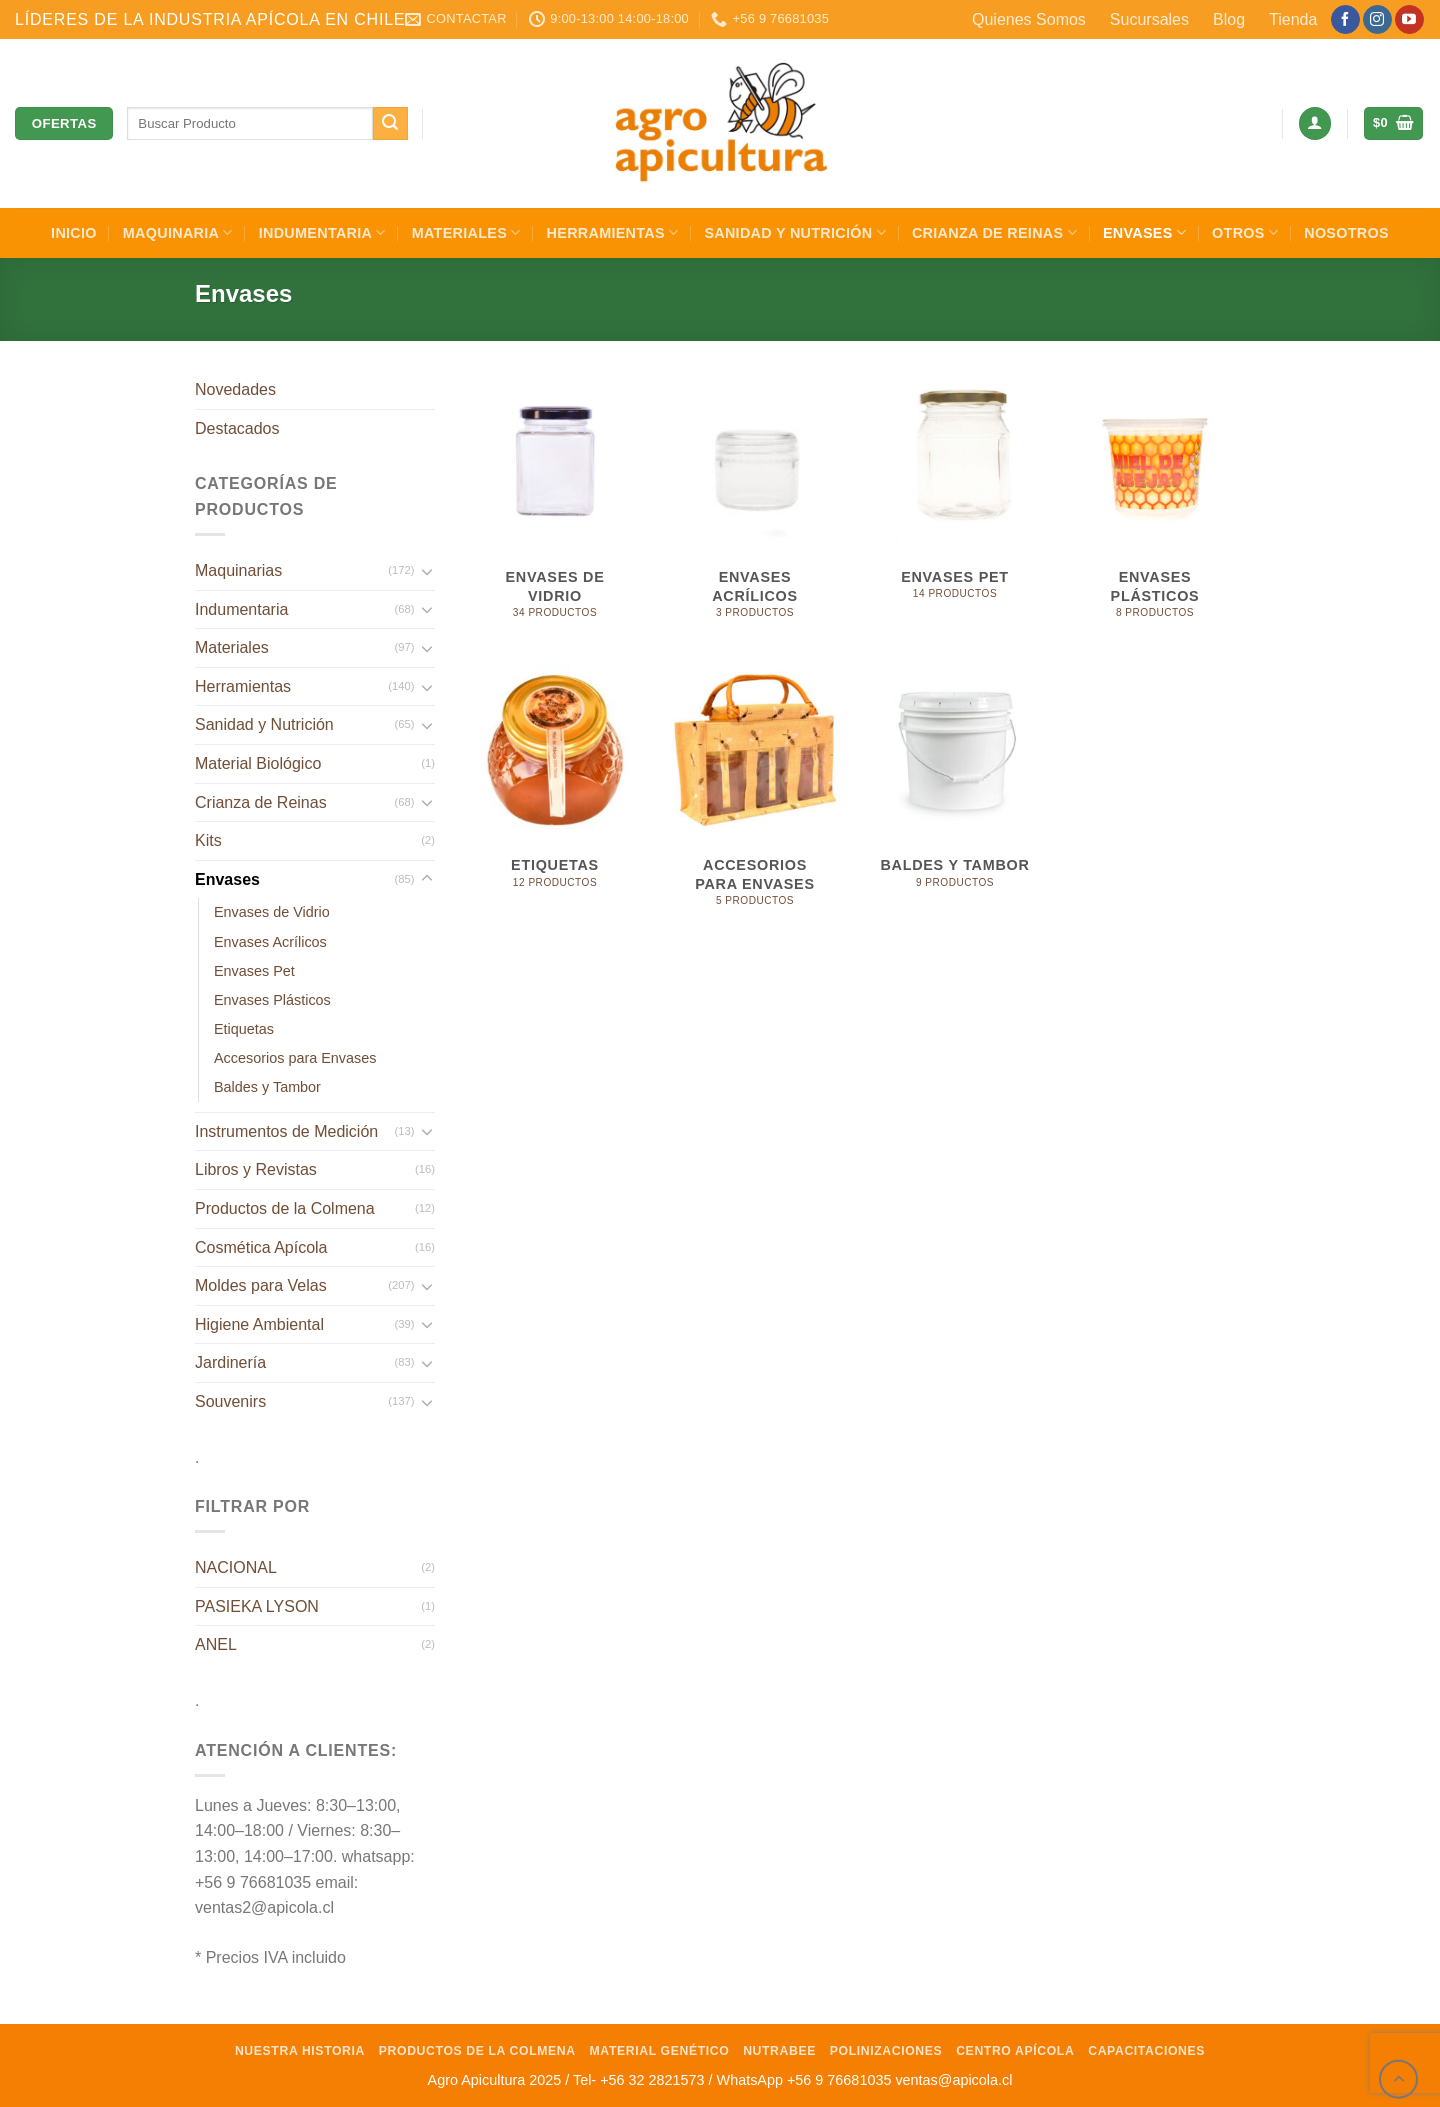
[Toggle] (427, 571)
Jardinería (230, 1362)
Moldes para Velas (261, 1285)
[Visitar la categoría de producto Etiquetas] (555, 794)
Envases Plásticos (272, 1000)
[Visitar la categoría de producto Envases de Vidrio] (555, 505)
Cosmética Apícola (261, 1247)
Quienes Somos (1029, 19)
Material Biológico (258, 763)
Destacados (237, 428)
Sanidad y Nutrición (795, 232)
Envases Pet (254, 971)
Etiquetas (244, 1029)
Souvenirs (230, 1401)
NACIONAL (236, 1567)
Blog (1229, 19)
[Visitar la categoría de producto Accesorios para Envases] (755, 794)
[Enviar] (390, 124)
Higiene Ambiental (259, 1324)
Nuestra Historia (300, 2051)
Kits (208, 840)
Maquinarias (238, 570)
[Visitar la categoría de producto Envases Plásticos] (1155, 505)
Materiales (466, 232)
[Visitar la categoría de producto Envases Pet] (955, 505)
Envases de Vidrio (272, 912)
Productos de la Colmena (285, 1208)
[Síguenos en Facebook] (1345, 20)
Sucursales (1149, 19)
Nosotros (1346, 233)
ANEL (216, 1644)
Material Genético (660, 2051)
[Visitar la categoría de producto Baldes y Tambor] (955, 794)
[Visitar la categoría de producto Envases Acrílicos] (755, 505)
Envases (1144, 232)
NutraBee (779, 2051)
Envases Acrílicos (270, 942)
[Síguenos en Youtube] (1409, 20)
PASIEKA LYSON (257, 1606)
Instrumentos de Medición (286, 1131)
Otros (1245, 232)
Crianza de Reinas (994, 232)
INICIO (74, 233)
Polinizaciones (886, 2051)
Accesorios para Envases (295, 1058)
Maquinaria (178, 232)
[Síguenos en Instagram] (1377, 20)
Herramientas (613, 232)
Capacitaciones (1146, 2051)
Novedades (235, 389)
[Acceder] (1315, 123)
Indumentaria (322, 232)
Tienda (1293, 19)
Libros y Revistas (256, 1169)
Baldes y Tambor (267, 1087)
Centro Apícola (1015, 2051)
